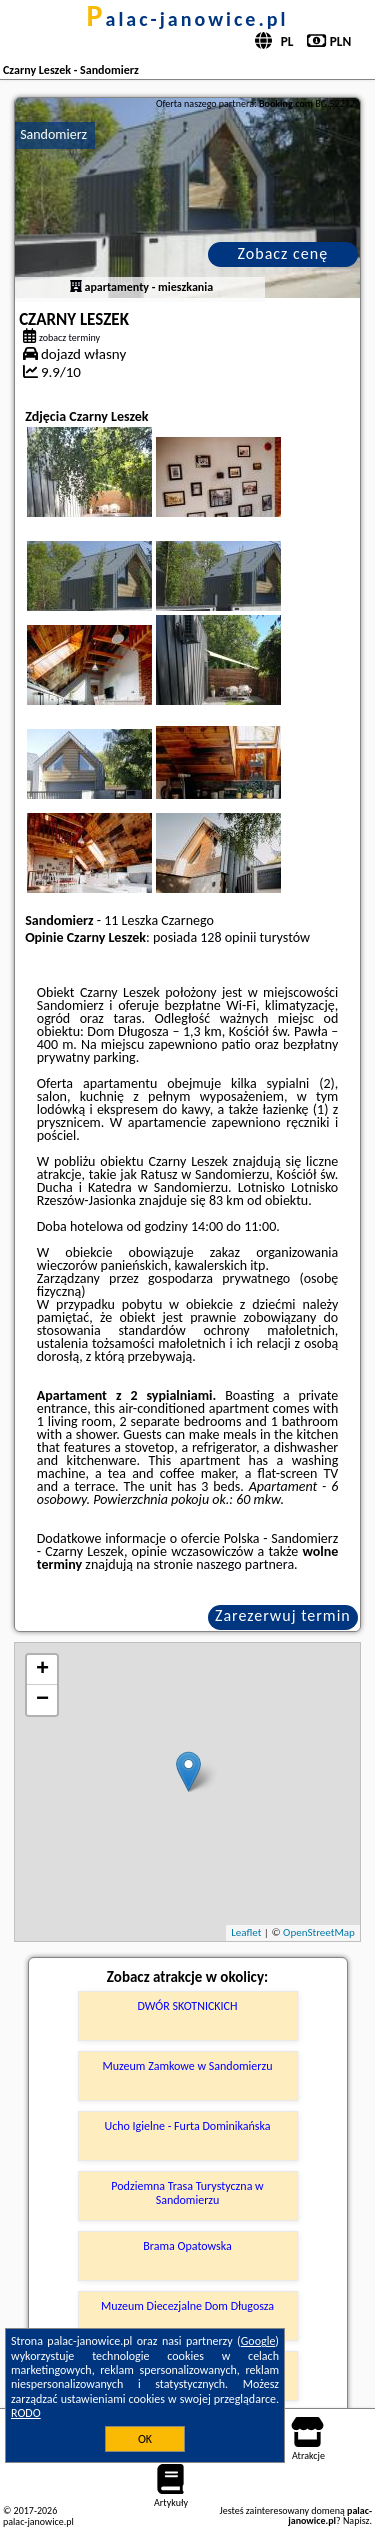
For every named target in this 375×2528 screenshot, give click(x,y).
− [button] (42, 1700)
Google (258, 2341)
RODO (26, 2413)
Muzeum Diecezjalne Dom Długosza (187, 2306)
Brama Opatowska (187, 2246)
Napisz (356, 2520)
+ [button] (42, 1670)
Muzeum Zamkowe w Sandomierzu (188, 2066)
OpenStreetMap (319, 1932)
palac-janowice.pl (188, 19)
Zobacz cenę (283, 253)
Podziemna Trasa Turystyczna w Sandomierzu (187, 2193)
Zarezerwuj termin (283, 1615)
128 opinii (228, 937)
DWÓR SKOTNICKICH (188, 2006)
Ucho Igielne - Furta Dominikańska (187, 2126)
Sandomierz (53, 134)
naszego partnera (245, 1564)
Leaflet (246, 1932)
